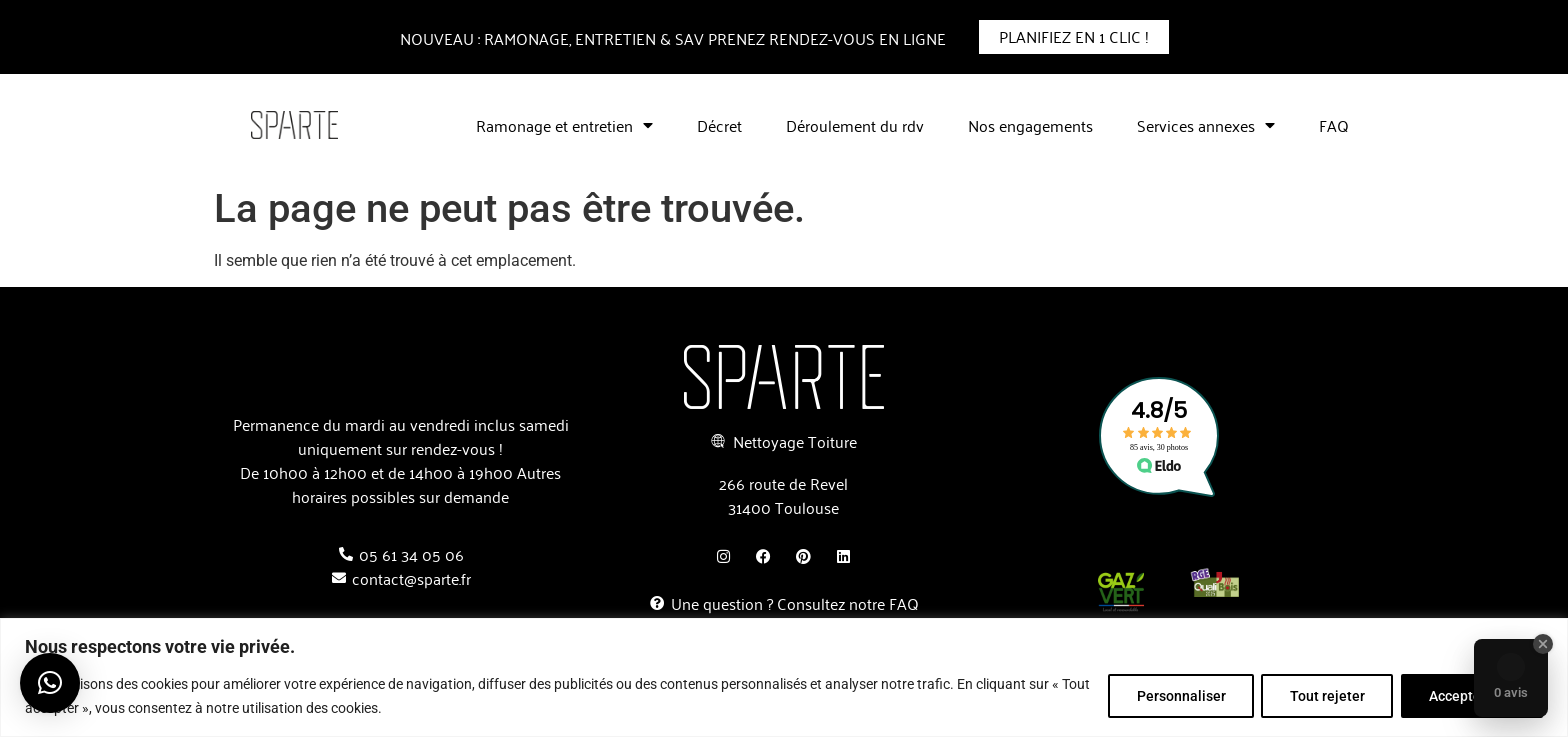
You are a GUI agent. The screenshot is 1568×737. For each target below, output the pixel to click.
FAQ (1334, 125)
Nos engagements (1030, 125)
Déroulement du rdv (855, 125)
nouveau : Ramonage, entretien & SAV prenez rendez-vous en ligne (673, 38)
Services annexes (1206, 125)
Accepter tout (1471, 696)
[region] (784, 677)
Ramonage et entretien (564, 125)
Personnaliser (1176, 696)
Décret (719, 125)
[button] (50, 683)
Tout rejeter (1324, 696)
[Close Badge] (1543, 644)
